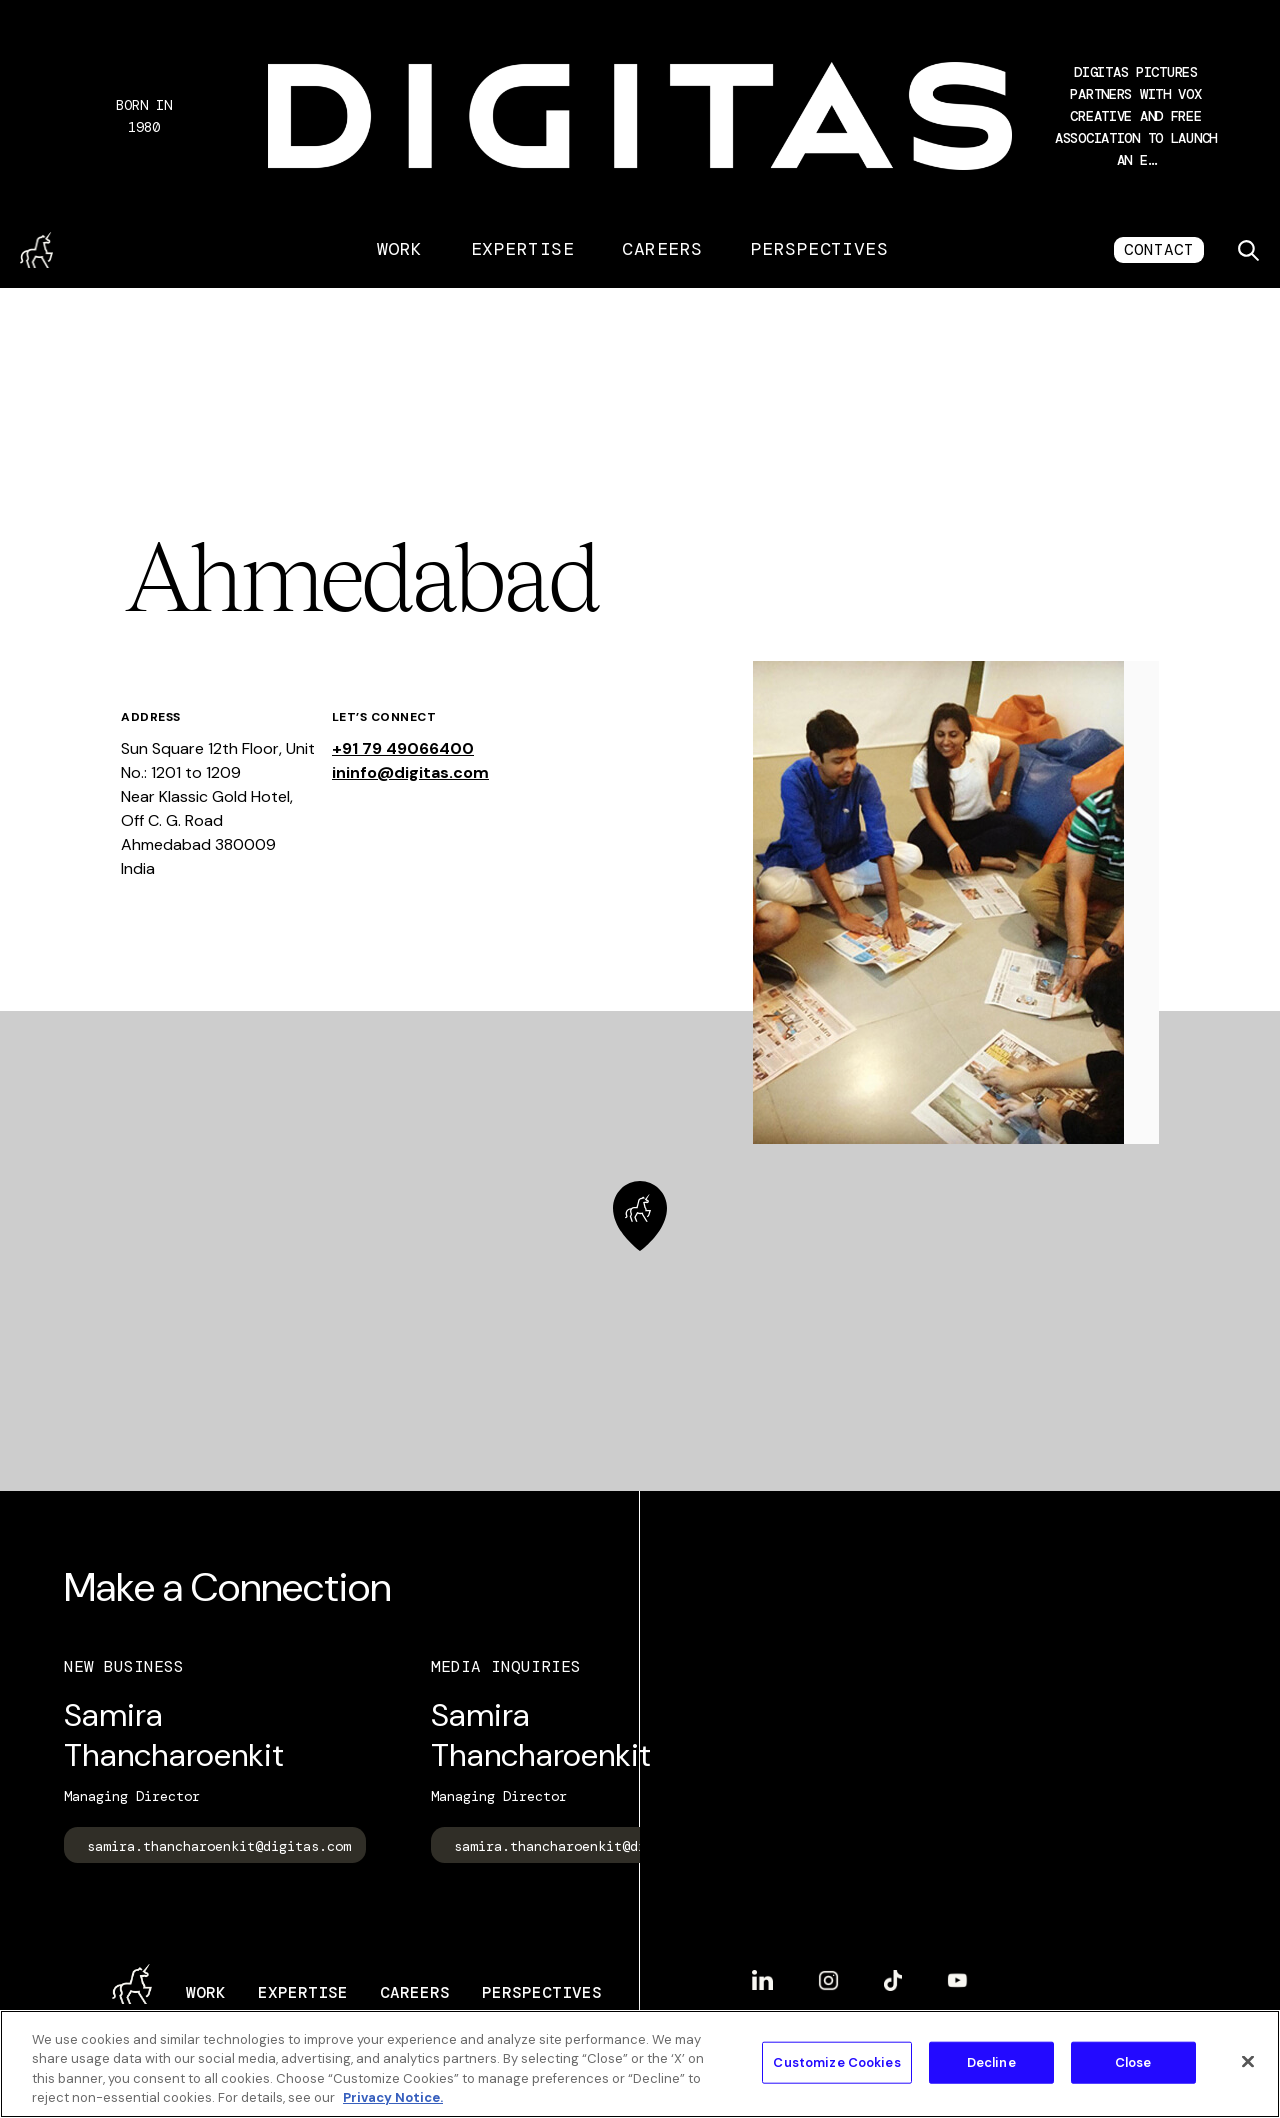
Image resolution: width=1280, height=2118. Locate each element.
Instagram (828, 1980)
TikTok (893, 1980)
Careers (662, 249)
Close (1133, 2062)
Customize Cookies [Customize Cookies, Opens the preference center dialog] (836, 2062)
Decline (991, 2062)
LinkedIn (762, 1980)
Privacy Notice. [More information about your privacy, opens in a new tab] (393, 2097)
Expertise (522, 249)
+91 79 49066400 (403, 748)
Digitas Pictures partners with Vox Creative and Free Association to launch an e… (1136, 116)
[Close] (1248, 2061)
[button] (1136, 116)
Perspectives (820, 249)
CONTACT (1159, 249)
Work (400, 249)
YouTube (957, 1980)
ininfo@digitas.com (410, 772)
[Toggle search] (1248, 250)
